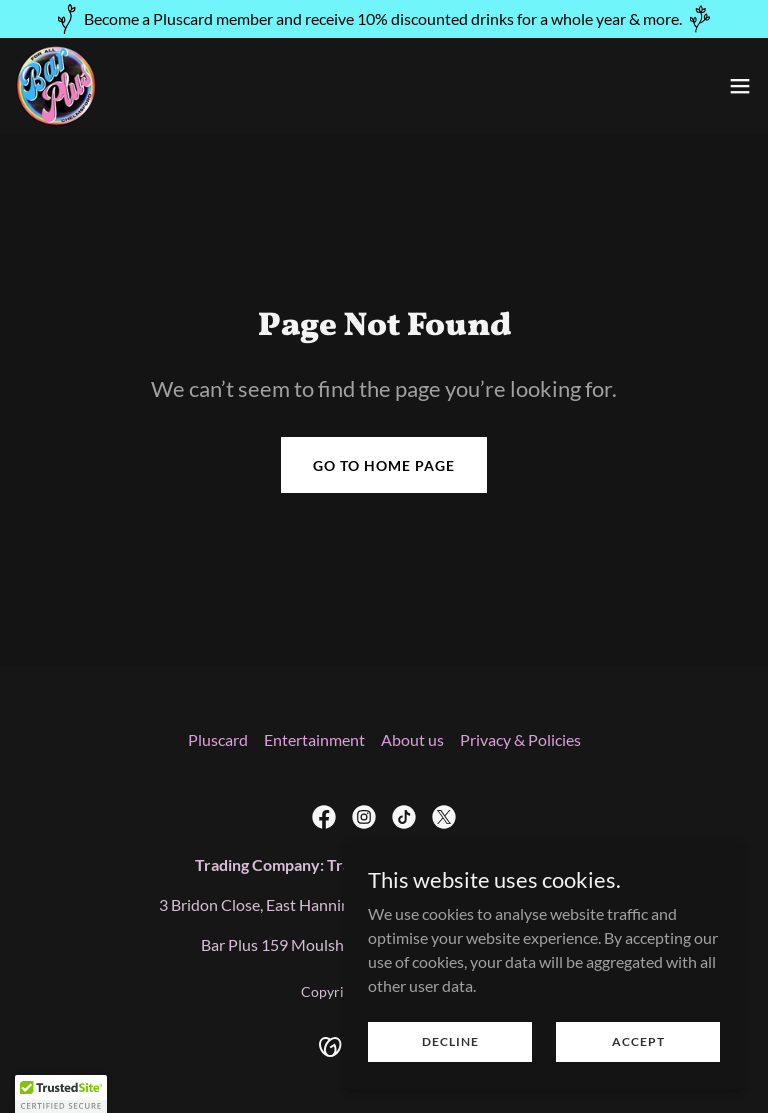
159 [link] (274, 944)
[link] (56, 86)
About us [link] (412, 739)
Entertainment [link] (314, 739)
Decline (450, 1055)
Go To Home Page (384, 465)
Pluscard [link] (218, 739)
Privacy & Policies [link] (520, 739)
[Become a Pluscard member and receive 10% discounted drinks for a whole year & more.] (384, 19)
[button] (740, 86)
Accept (638, 1055)
